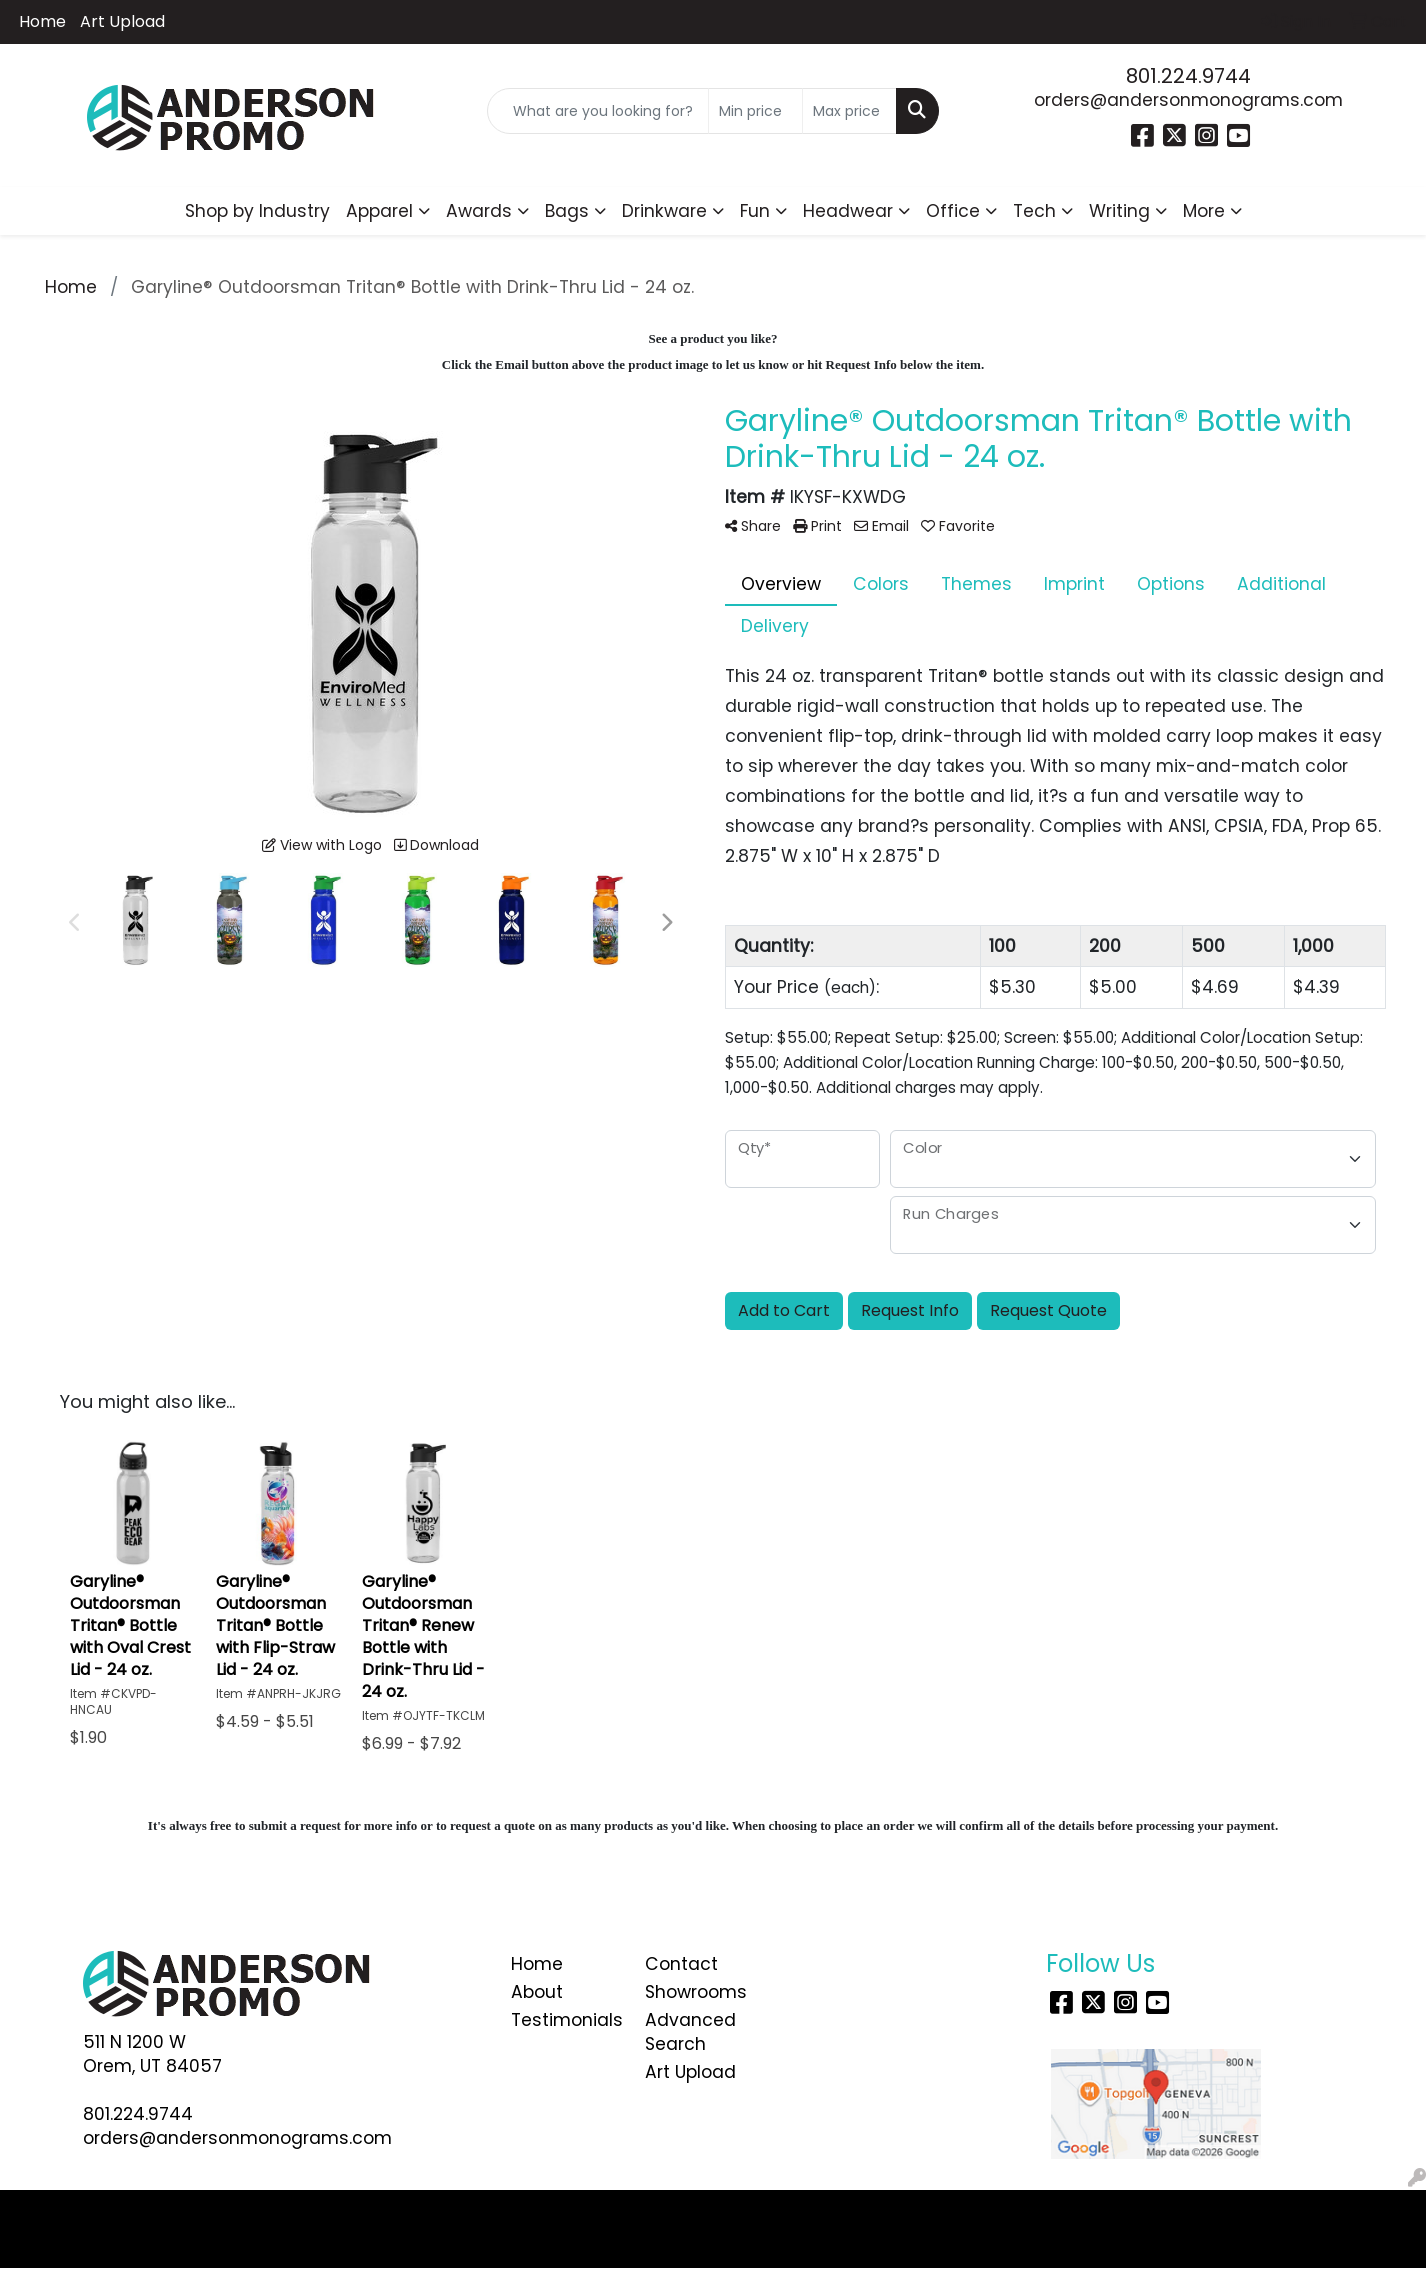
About (537, 1992)
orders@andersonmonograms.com (1188, 100)
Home (42, 21)
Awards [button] (479, 211)
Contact (681, 1964)
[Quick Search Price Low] (755, 111)
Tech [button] (1034, 211)
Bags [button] (567, 211)
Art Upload (122, 21)
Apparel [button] (379, 211)
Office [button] (953, 211)
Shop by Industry (257, 211)
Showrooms (696, 1992)
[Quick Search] (597, 111)
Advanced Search (690, 2032)
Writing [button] (1119, 211)
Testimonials (566, 2020)
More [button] (1204, 211)
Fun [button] (755, 211)
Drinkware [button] (664, 211)
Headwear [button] (848, 211)
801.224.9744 (1188, 76)
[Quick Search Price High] (849, 111)
